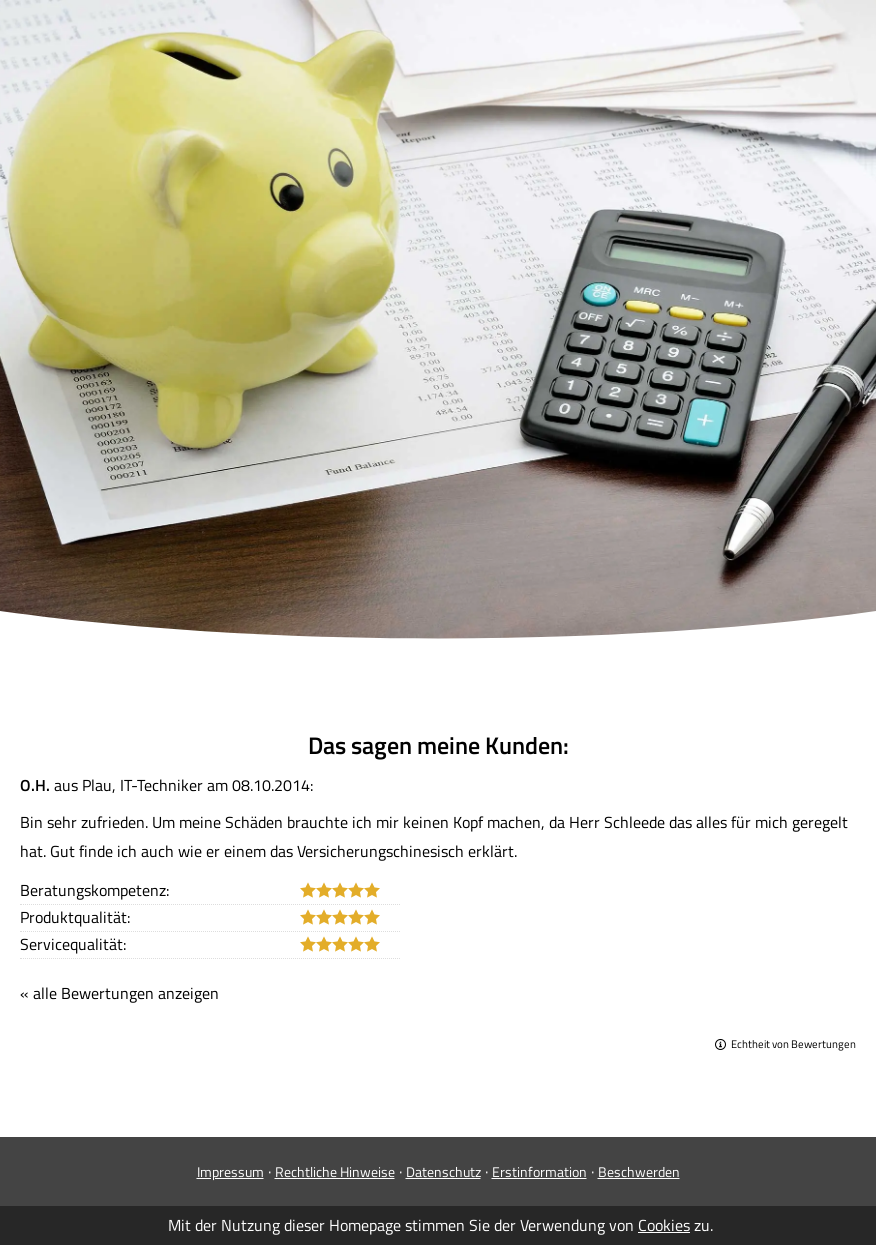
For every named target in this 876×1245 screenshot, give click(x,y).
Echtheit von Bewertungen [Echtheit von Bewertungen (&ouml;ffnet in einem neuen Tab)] (793, 1044)
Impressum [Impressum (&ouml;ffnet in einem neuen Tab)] (230, 1171)
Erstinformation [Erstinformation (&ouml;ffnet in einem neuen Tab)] (539, 1171)
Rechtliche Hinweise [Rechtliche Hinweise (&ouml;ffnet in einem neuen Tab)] (335, 1171)
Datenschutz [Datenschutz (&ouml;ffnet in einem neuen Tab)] (443, 1171)
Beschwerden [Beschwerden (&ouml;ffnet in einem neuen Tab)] (639, 1171)
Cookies (664, 1225)
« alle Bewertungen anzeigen (119, 993)
